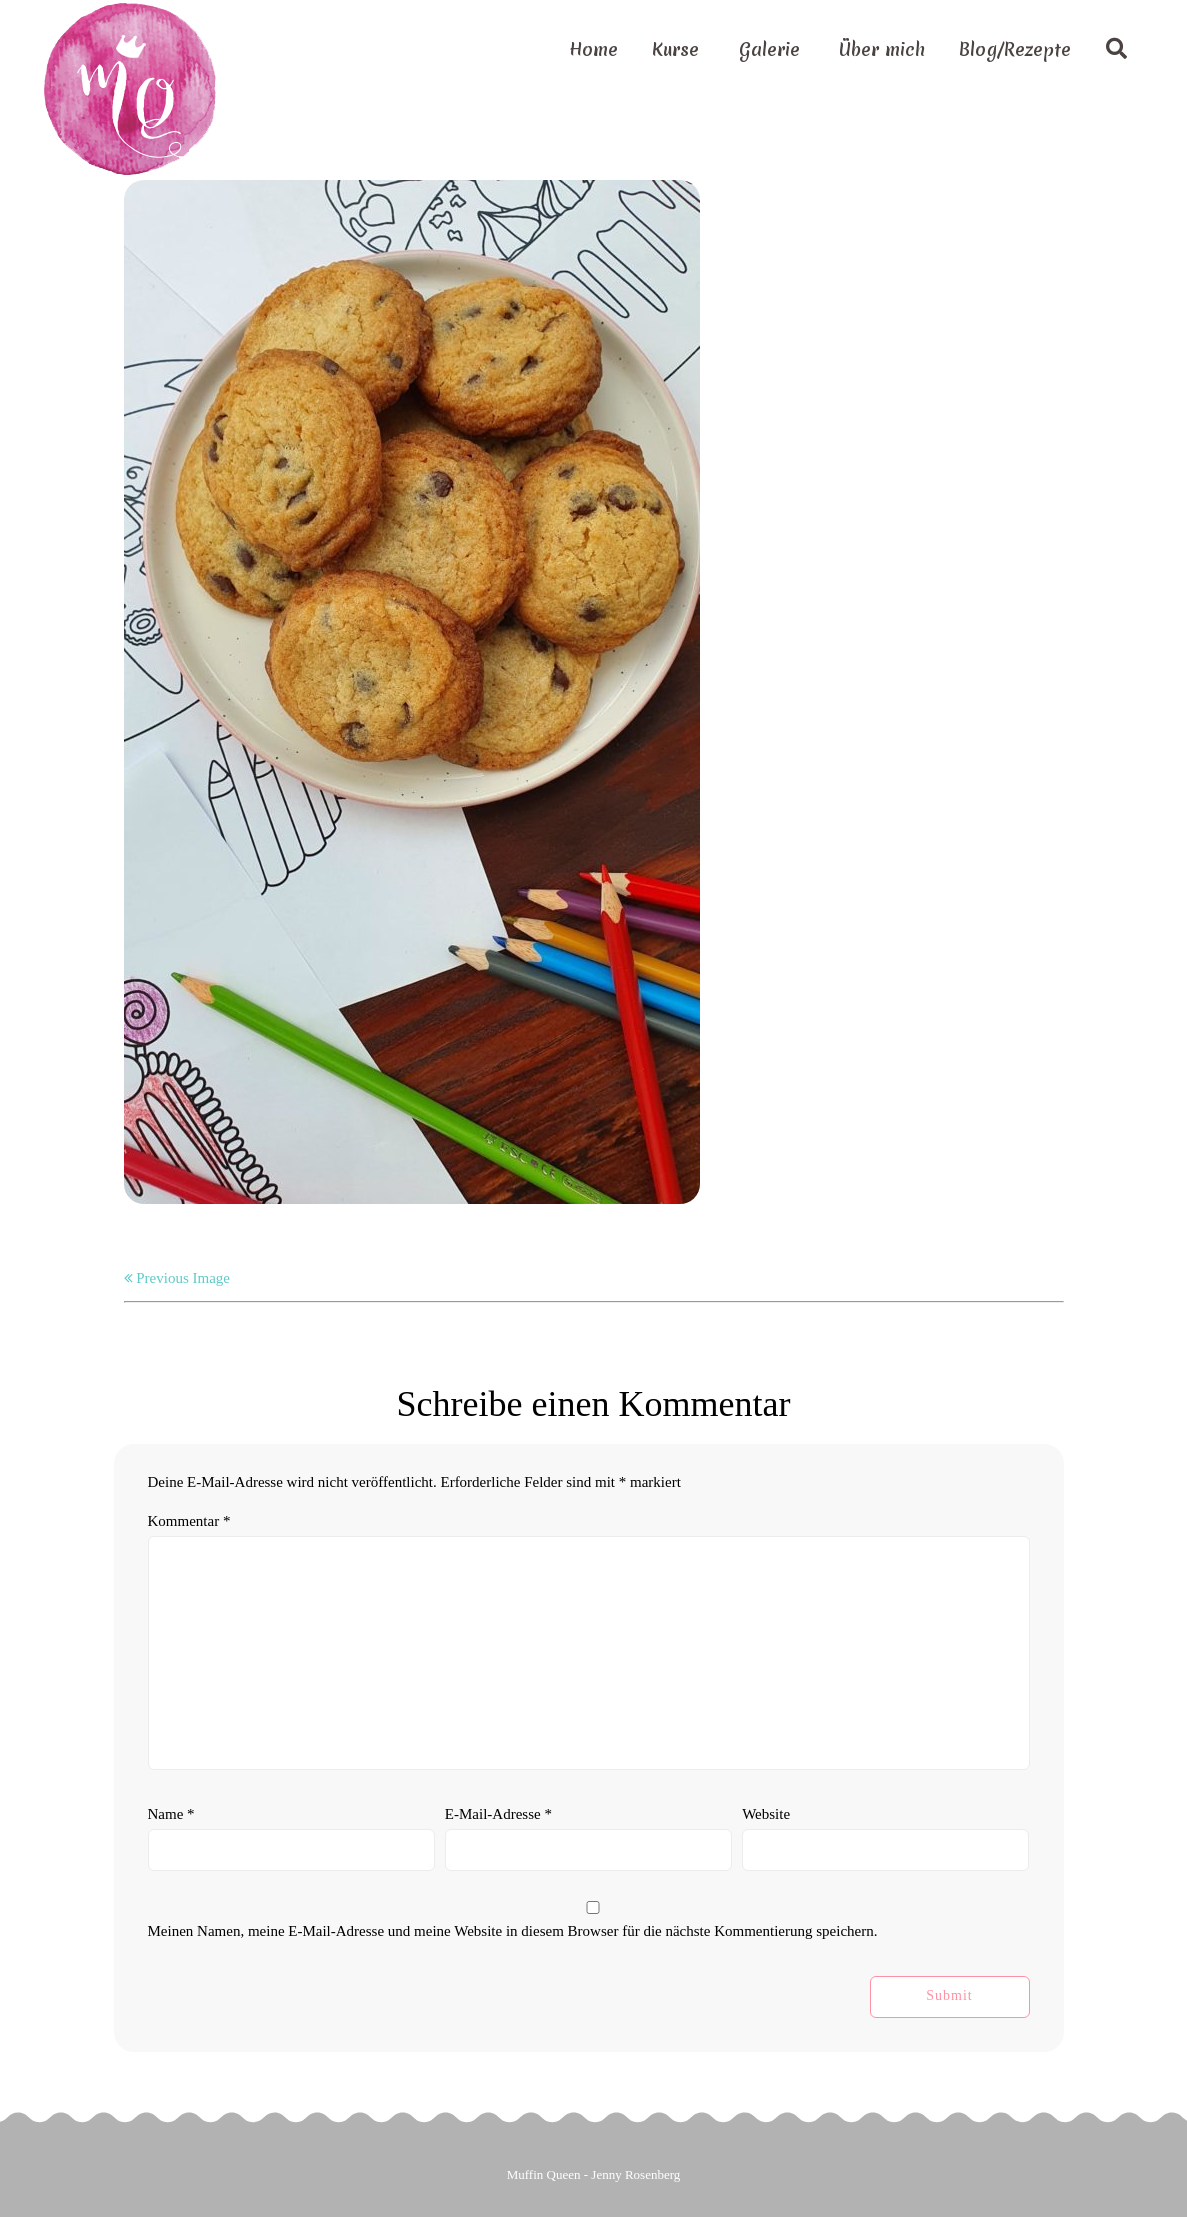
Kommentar (189, 1521)
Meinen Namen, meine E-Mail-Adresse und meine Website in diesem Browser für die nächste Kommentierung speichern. (513, 1931)
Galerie (769, 49)
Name (171, 1814)
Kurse (675, 49)
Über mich (882, 49)
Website (766, 1814)
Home (593, 49)
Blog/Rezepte (1015, 49)
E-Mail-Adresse (498, 1814)
